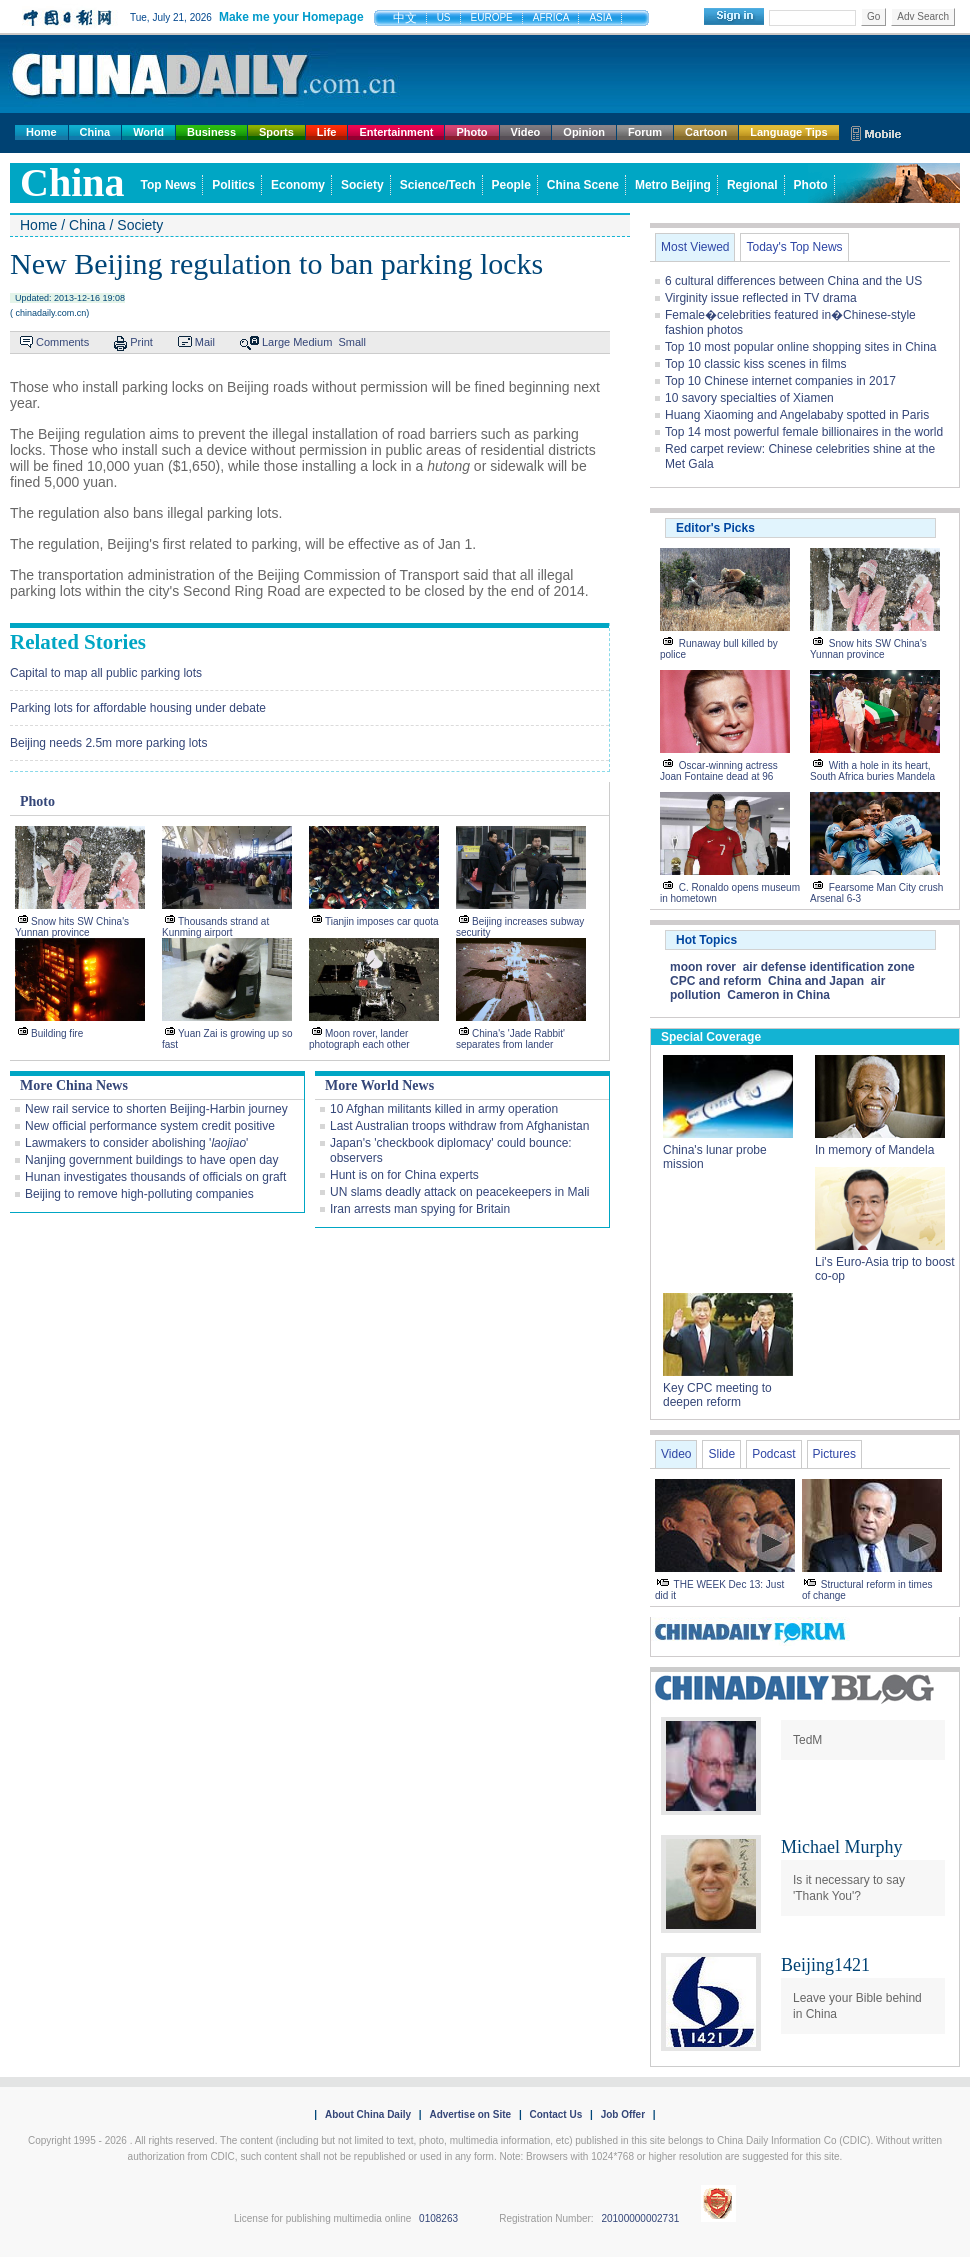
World (148, 132)
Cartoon (706, 132)
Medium (312, 342)
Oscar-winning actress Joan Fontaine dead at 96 (719, 771)
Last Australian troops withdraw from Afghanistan (459, 1126)
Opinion (584, 132)
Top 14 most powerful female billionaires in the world (804, 432)
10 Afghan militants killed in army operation (444, 1109)
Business (211, 132)
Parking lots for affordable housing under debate (138, 708)
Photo (471, 132)
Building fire (57, 1033)
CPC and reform (715, 981)
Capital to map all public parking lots (106, 673)
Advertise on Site (470, 2114)
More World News (379, 1085)
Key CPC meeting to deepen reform (717, 1395)
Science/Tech (438, 185)
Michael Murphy (841, 1847)
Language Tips (788, 132)
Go (873, 16)
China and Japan (816, 981)
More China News (74, 1085)
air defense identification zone (829, 967)
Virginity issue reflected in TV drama (761, 298)
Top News (169, 185)
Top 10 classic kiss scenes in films (755, 364)
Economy (298, 185)
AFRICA (551, 17)
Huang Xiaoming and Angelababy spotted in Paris (797, 415)
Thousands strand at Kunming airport (215, 927)
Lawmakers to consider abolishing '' (136, 1143)
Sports (276, 132)
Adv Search (923, 16)
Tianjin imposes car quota (382, 921)
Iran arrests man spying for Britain (420, 1209)
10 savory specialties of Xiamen (749, 398)
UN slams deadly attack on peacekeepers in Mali (459, 1192)
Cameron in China (778, 995)
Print (141, 342)
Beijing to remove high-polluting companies (139, 1194)
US (444, 17)
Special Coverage (711, 1037)
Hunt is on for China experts (404, 1175)
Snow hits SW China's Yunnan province (72, 927)
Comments (62, 342)
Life (327, 132)
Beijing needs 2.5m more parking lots (108, 743)
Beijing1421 (825, 1965)
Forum (645, 132)
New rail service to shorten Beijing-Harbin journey (156, 1109)
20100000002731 (640, 2218)
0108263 (438, 2218)
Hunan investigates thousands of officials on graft (155, 1177)
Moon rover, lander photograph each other (359, 1039)
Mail (205, 342)
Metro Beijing (673, 185)
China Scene (583, 185)
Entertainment (396, 132)
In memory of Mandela (874, 1150)
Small (352, 342)
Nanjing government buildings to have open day (152, 1160)
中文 (405, 18)
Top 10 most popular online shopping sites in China (801, 347)
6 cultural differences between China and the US (793, 281)
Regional (752, 185)
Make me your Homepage (291, 17)
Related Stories (78, 642)
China (95, 132)
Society (362, 185)
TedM (807, 1740)
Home (41, 132)
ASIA (600, 17)
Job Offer (623, 2114)
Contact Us (555, 2114)
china (72, 182)
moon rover (703, 967)
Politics (233, 185)
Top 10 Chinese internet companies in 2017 (780, 381)
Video (526, 132)
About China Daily (368, 2114)
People (511, 185)
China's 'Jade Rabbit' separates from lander (510, 1039)
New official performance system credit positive (150, 1126)
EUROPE (492, 17)
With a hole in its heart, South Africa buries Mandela (872, 771)
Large (276, 342)
